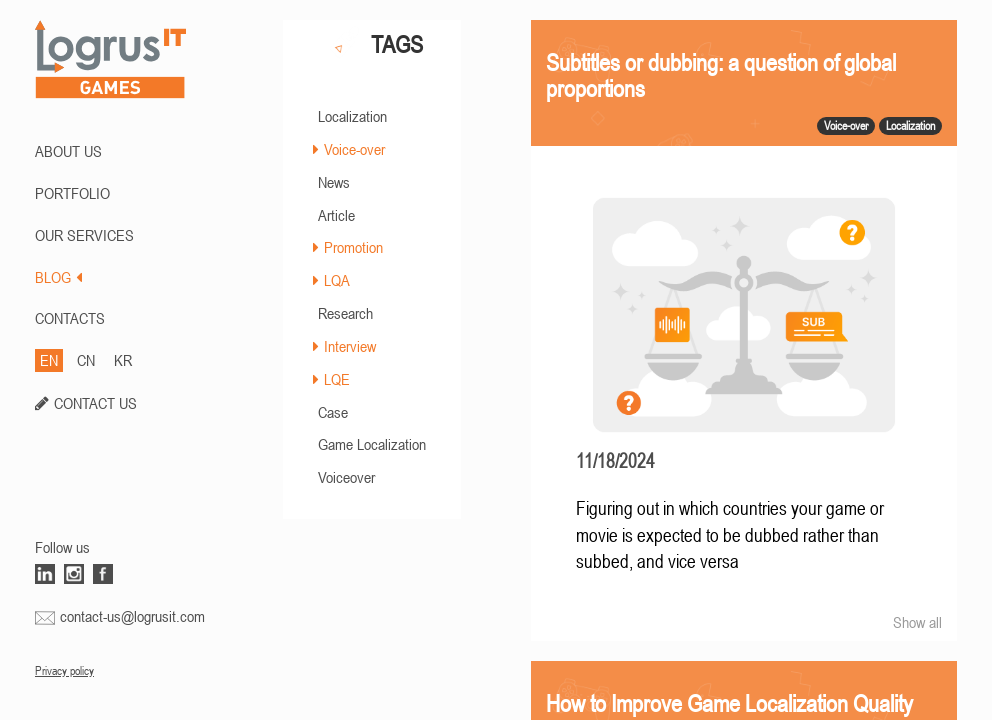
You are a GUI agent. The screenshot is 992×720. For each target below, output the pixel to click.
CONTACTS (70, 318)
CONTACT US (95, 403)
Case (333, 412)
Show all (917, 622)
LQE (337, 379)
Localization (352, 116)
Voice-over (354, 149)
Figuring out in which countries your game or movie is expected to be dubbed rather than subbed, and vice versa (730, 535)
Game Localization (372, 444)
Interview (350, 346)
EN (49, 360)
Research (345, 313)
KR (123, 360)
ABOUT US (68, 151)
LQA (337, 280)
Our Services (84, 235)
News (334, 182)
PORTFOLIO (72, 193)
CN (86, 360)
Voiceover (346, 477)
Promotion (353, 247)
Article (336, 215)
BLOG (58, 277)
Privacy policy (64, 671)
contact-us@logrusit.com (132, 616)
